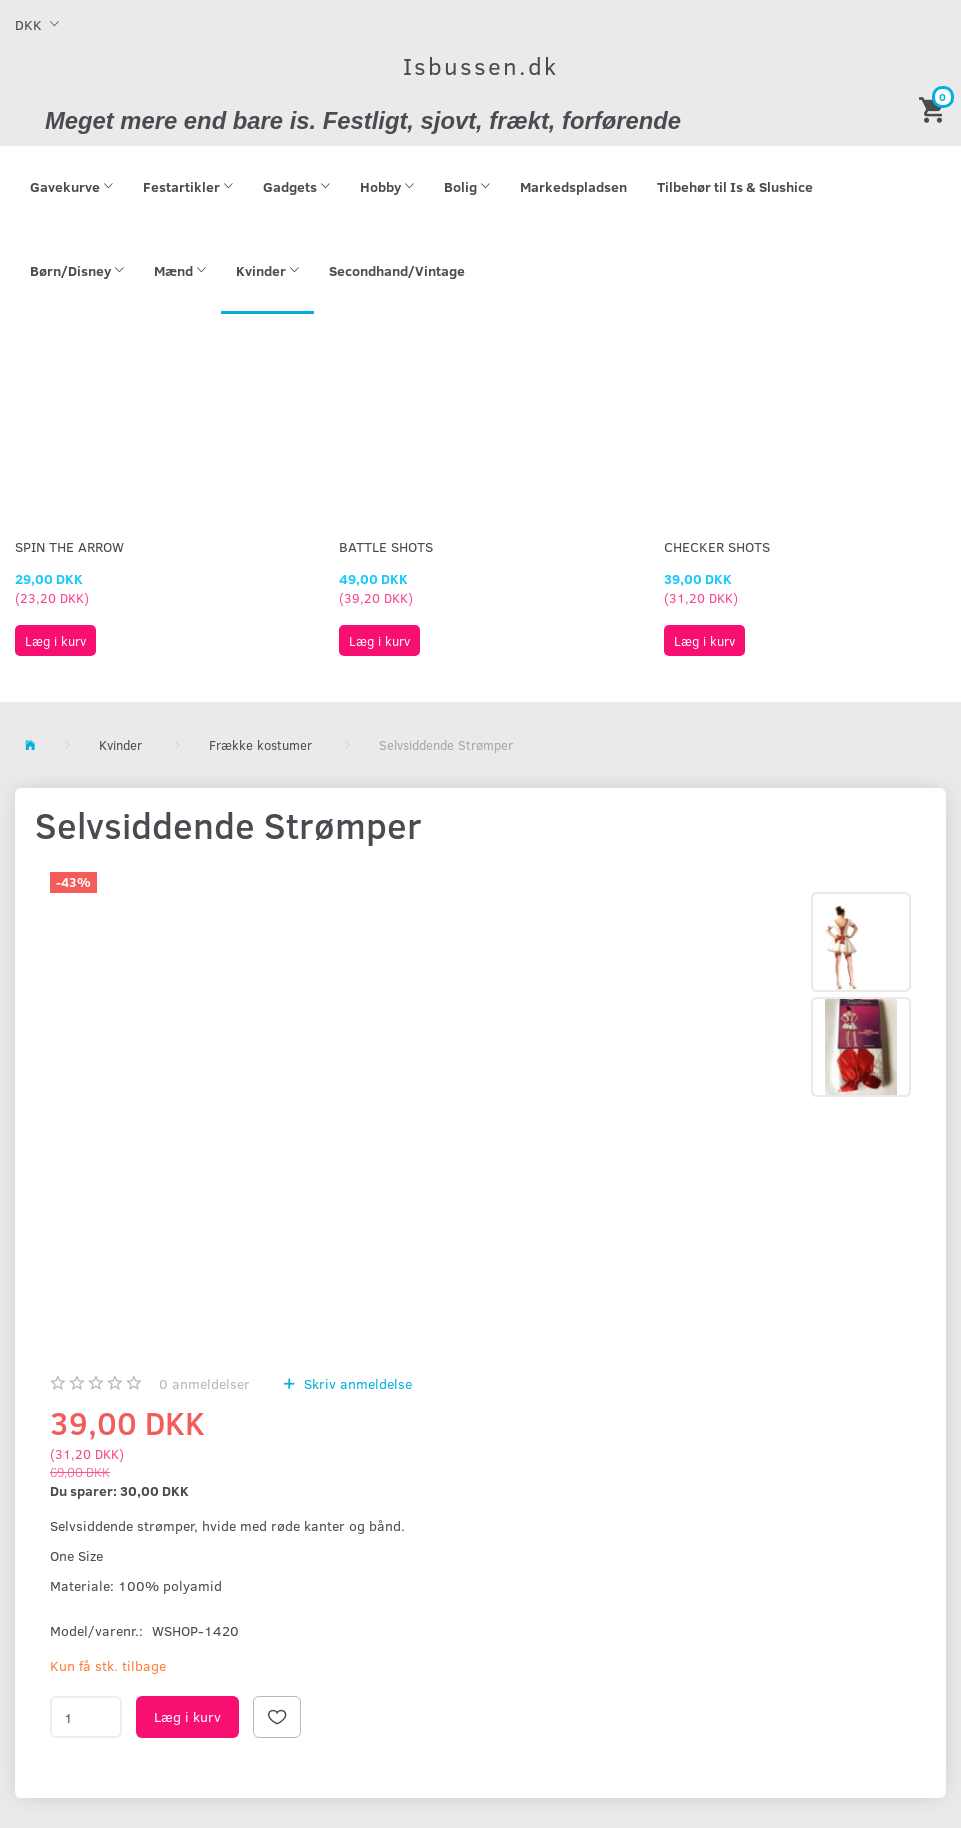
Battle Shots (386, 546)
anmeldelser (204, 1383)
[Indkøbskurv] (935, 108)
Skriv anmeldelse (356, 1383)
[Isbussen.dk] (480, 65)
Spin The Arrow (69, 546)
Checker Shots (717, 546)
